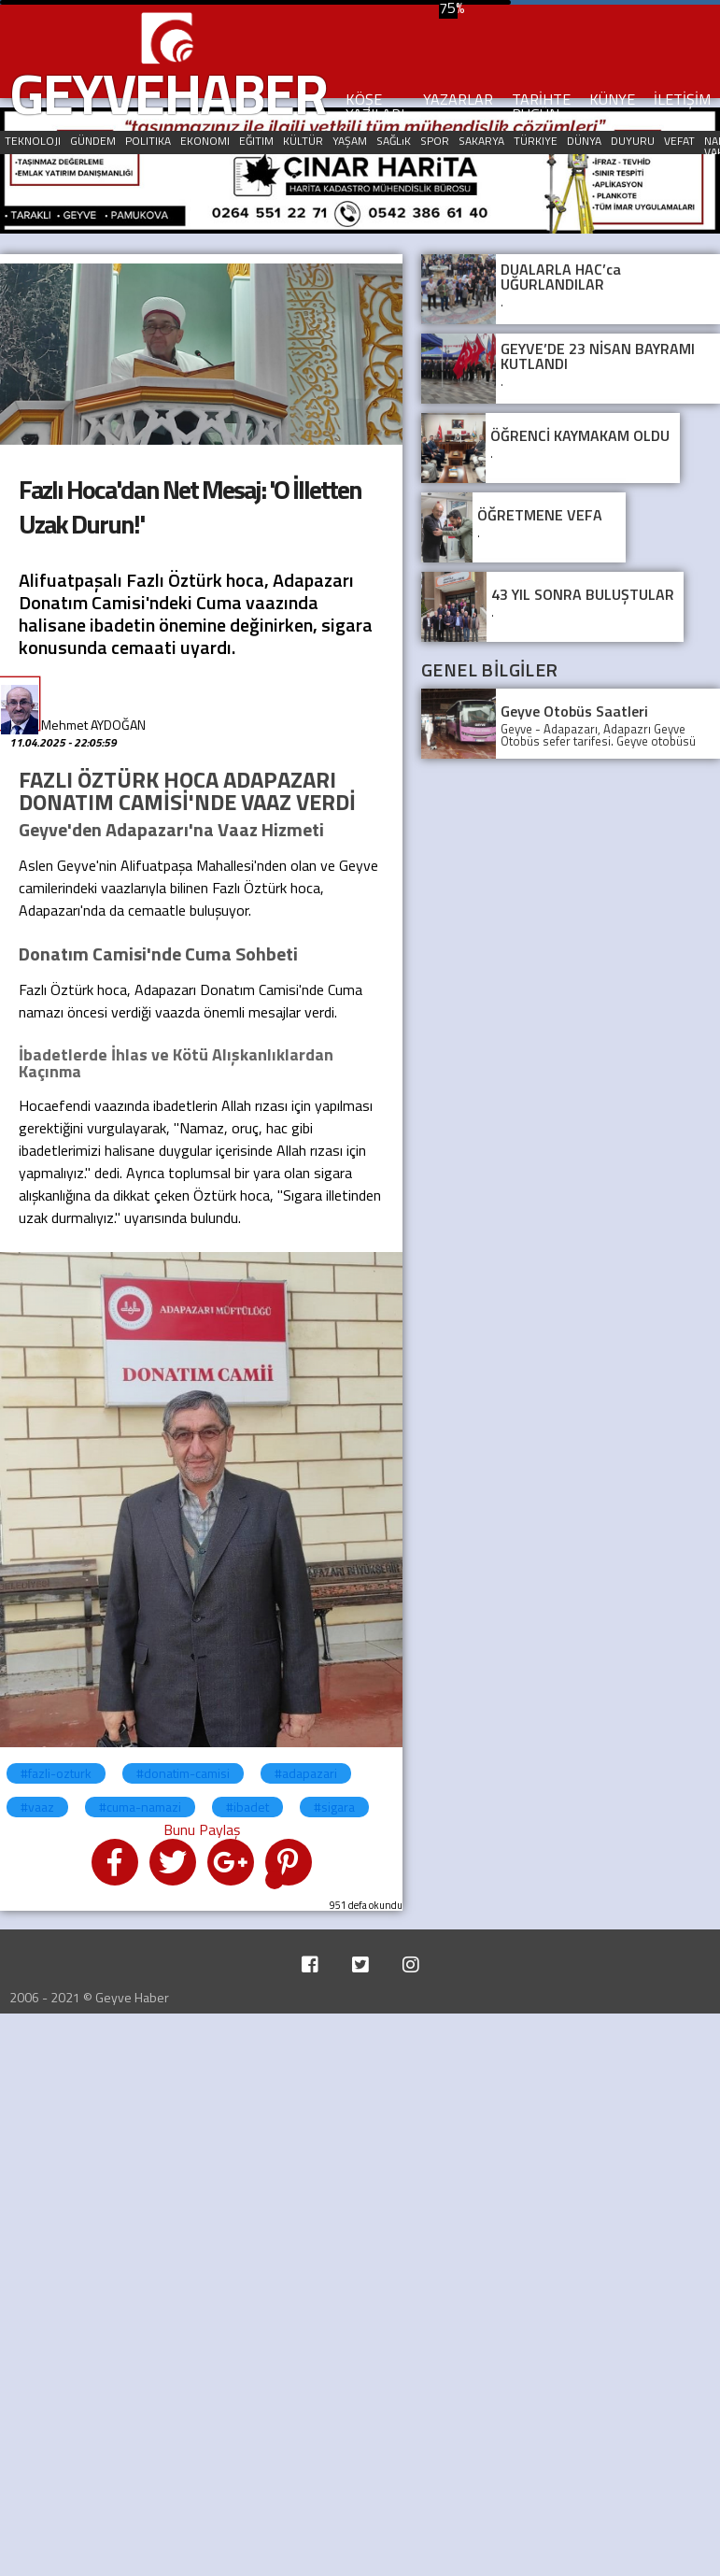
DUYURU (633, 140)
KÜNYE (612, 99)
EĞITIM (256, 140)
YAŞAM (349, 140)
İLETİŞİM (682, 99)
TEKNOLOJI (33, 140)
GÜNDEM (93, 140)
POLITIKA (148, 140)
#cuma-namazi (140, 1806)
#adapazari (306, 1773)
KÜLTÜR (303, 140)
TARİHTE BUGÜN (541, 106)
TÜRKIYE (536, 140)
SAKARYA (481, 140)
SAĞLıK (393, 140)
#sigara (334, 1806)
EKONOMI (205, 140)
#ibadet (247, 1806)
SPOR (434, 140)
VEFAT (679, 140)
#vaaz (37, 1806)
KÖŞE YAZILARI (375, 106)
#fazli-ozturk (56, 1773)
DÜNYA (584, 140)
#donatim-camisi (183, 1773)
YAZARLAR (458, 99)
